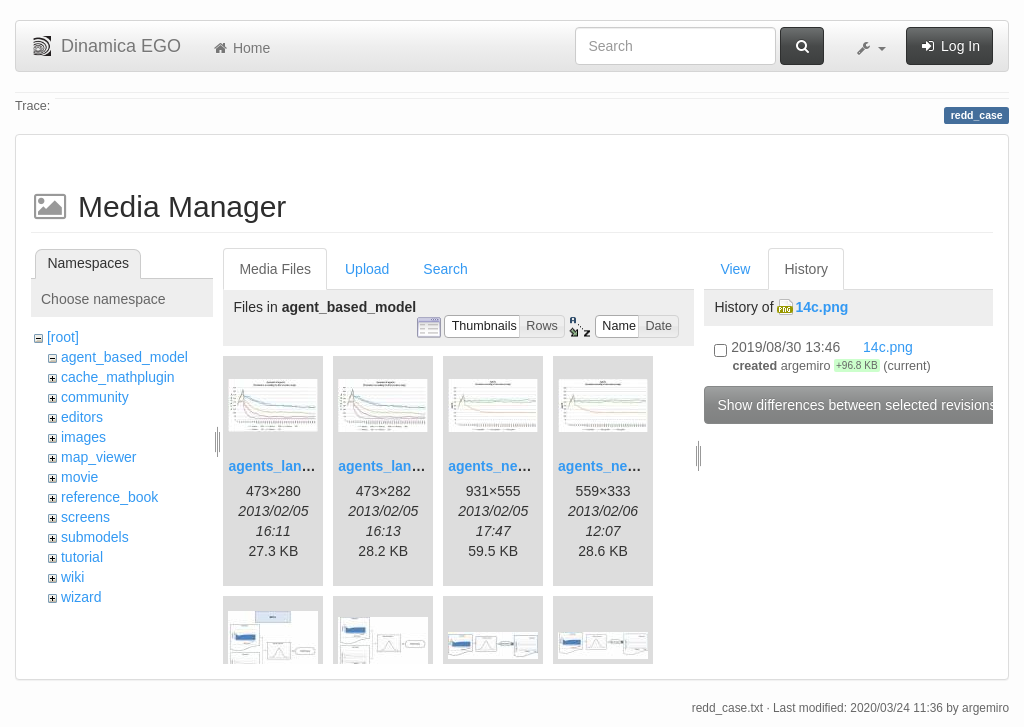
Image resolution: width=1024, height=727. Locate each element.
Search (445, 269)
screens (85, 517)
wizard (81, 597)
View (735, 269)
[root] (63, 337)
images (83, 437)
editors (82, 417)
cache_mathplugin (118, 377)
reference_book (109, 497)
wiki (72, 577)
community (95, 397)
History (806, 269)
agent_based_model (124, 357)
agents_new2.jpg (614, 466)
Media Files (275, 269)
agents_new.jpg (500, 466)
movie (79, 477)
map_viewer (98, 457)
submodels (95, 537)
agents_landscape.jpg (301, 466)
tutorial (82, 557)
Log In (949, 46)
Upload (367, 269)
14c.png (821, 307)
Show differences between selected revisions (856, 405)
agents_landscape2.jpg (415, 466)
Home (240, 48)
